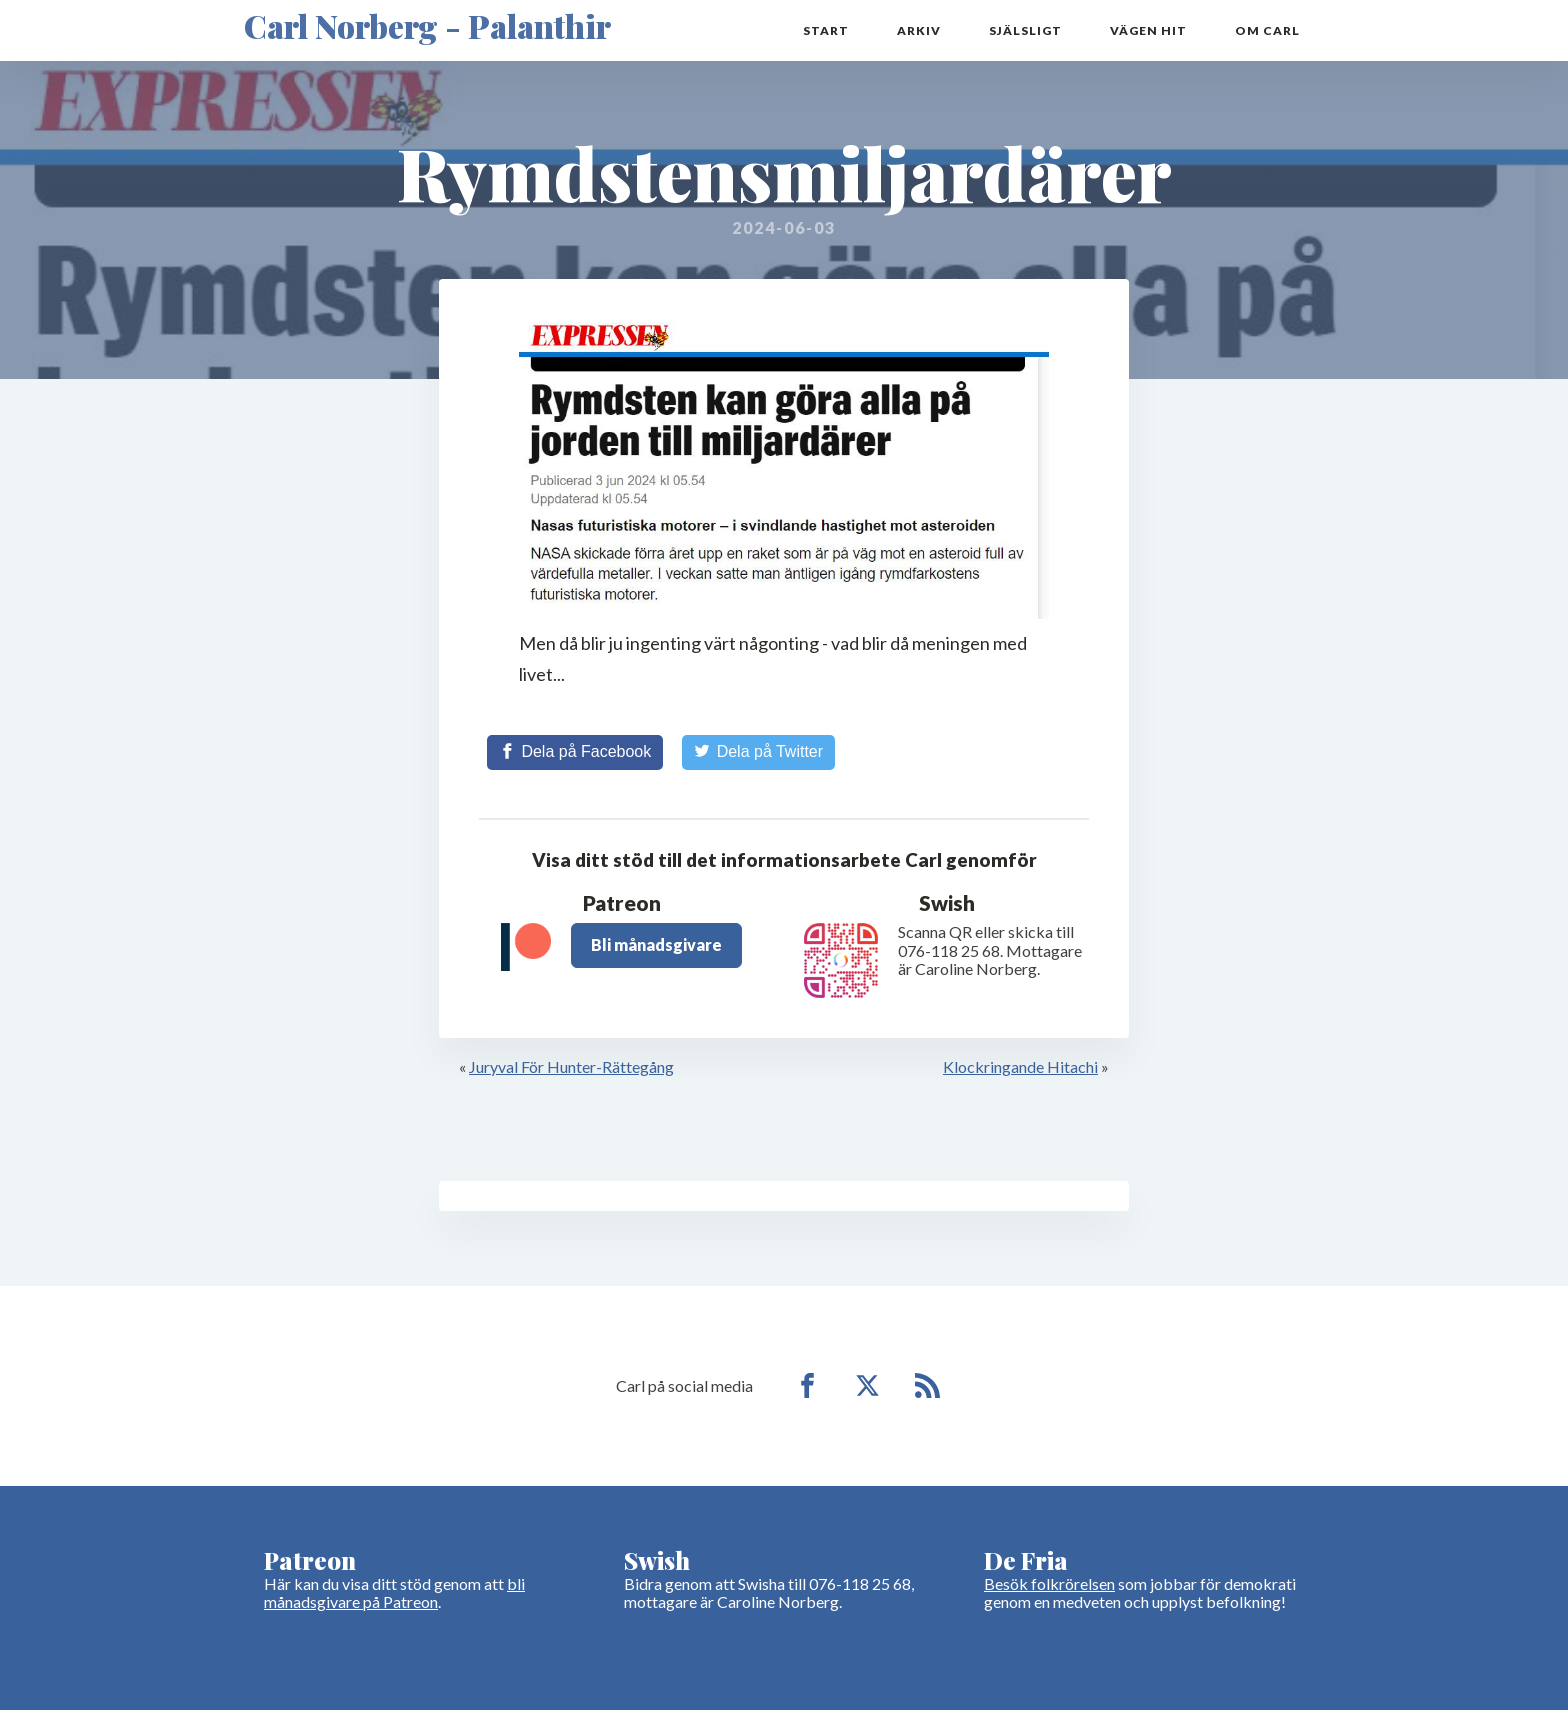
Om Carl (1267, 30)
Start (826, 30)
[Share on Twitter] (758, 752)
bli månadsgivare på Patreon (394, 1592)
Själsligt (1025, 30)
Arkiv (919, 30)
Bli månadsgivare (656, 944)
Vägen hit (1148, 30)
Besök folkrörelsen (1049, 1583)
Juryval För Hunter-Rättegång (571, 1066)
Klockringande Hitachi (1020, 1066)
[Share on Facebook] (575, 752)
